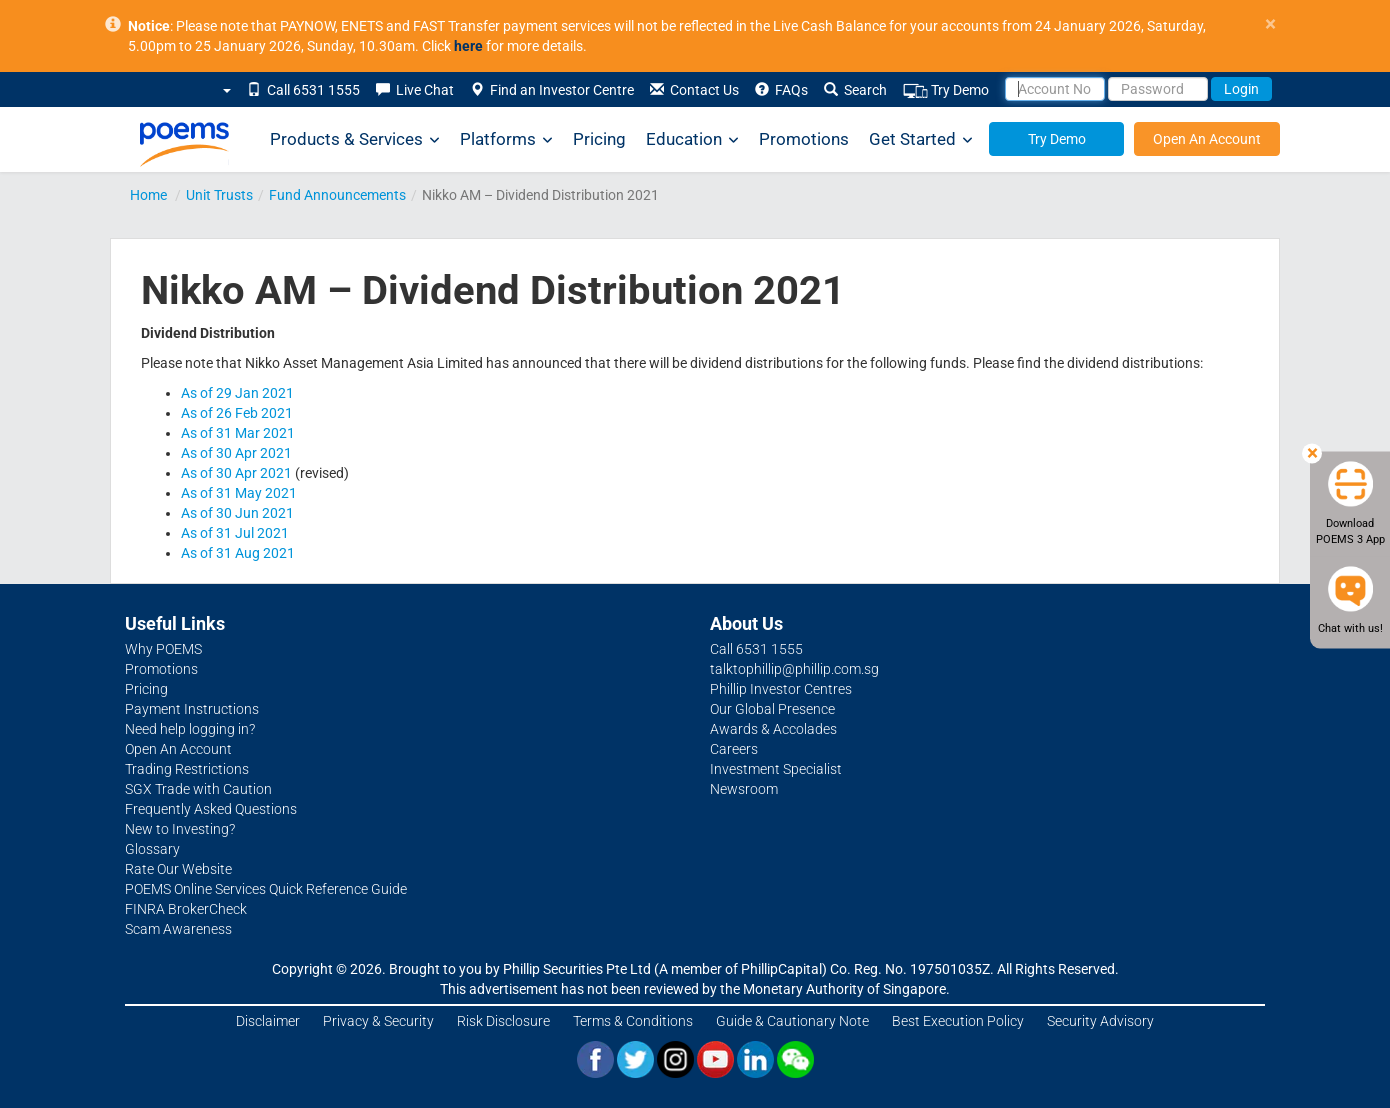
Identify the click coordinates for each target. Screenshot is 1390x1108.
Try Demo (946, 90)
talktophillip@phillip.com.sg (794, 669)
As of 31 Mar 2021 (238, 433)
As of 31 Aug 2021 (238, 553)
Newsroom (744, 789)
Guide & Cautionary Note (792, 1021)
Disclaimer (268, 1021)
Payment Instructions (192, 709)
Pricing (599, 139)
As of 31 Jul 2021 (235, 533)
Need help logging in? (190, 729)
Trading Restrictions (187, 769)
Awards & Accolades (773, 729)
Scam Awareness (178, 929)
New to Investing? (180, 829)
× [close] (1270, 24)
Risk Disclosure (503, 1021)
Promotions (804, 139)
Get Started (921, 139)
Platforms (506, 139)
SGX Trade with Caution (198, 789)
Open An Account (1207, 139)
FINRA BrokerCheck (186, 909)
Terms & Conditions (633, 1021)
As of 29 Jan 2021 (237, 393)
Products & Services (355, 139)
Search (855, 90)
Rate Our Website (178, 869)
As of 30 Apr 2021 (236, 453)
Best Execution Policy (958, 1021)
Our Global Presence (772, 709)
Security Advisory (1100, 1021)
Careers (734, 749)
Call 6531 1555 (303, 90)
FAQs (781, 90)
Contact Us (694, 90)
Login (1241, 89)
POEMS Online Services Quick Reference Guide (266, 889)
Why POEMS (163, 649)
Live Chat (415, 90)
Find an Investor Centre (552, 90)
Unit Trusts (219, 195)
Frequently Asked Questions (211, 809)
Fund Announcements (337, 195)
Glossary (152, 849)
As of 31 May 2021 (239, 493)
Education (692, 139)
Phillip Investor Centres (781, 689)
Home (148, 195)
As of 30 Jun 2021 (237, 513)
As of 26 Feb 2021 (237, 413)
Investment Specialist (776, 769)
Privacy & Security (378, 1021)
